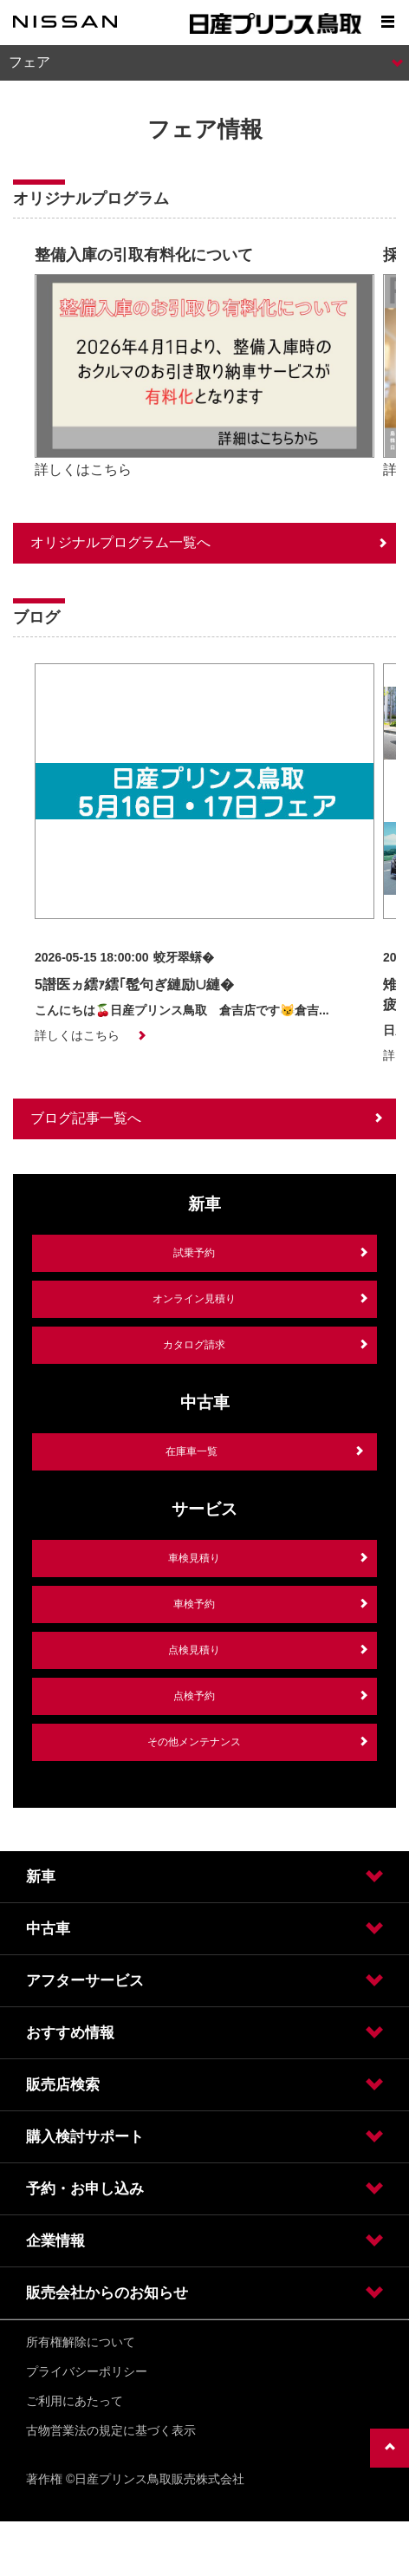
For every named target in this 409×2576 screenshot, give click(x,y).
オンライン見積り (194, 1299)
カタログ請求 (194, 1345)
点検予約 (194, 1696)
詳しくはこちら (83, 469)
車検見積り (194, 1558)
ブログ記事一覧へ (85, 1118)
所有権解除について (80, 2342)
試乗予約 (194, 1253)
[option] (204, 366)
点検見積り (194, 1650)
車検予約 (194, 1604)
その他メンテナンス (194, 1742)
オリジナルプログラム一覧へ (120, 542)
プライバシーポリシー (86, 2371)
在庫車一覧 (191, 1451)
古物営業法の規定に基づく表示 (111, 2430)
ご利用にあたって (74, 2401)
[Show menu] (387, 21)
